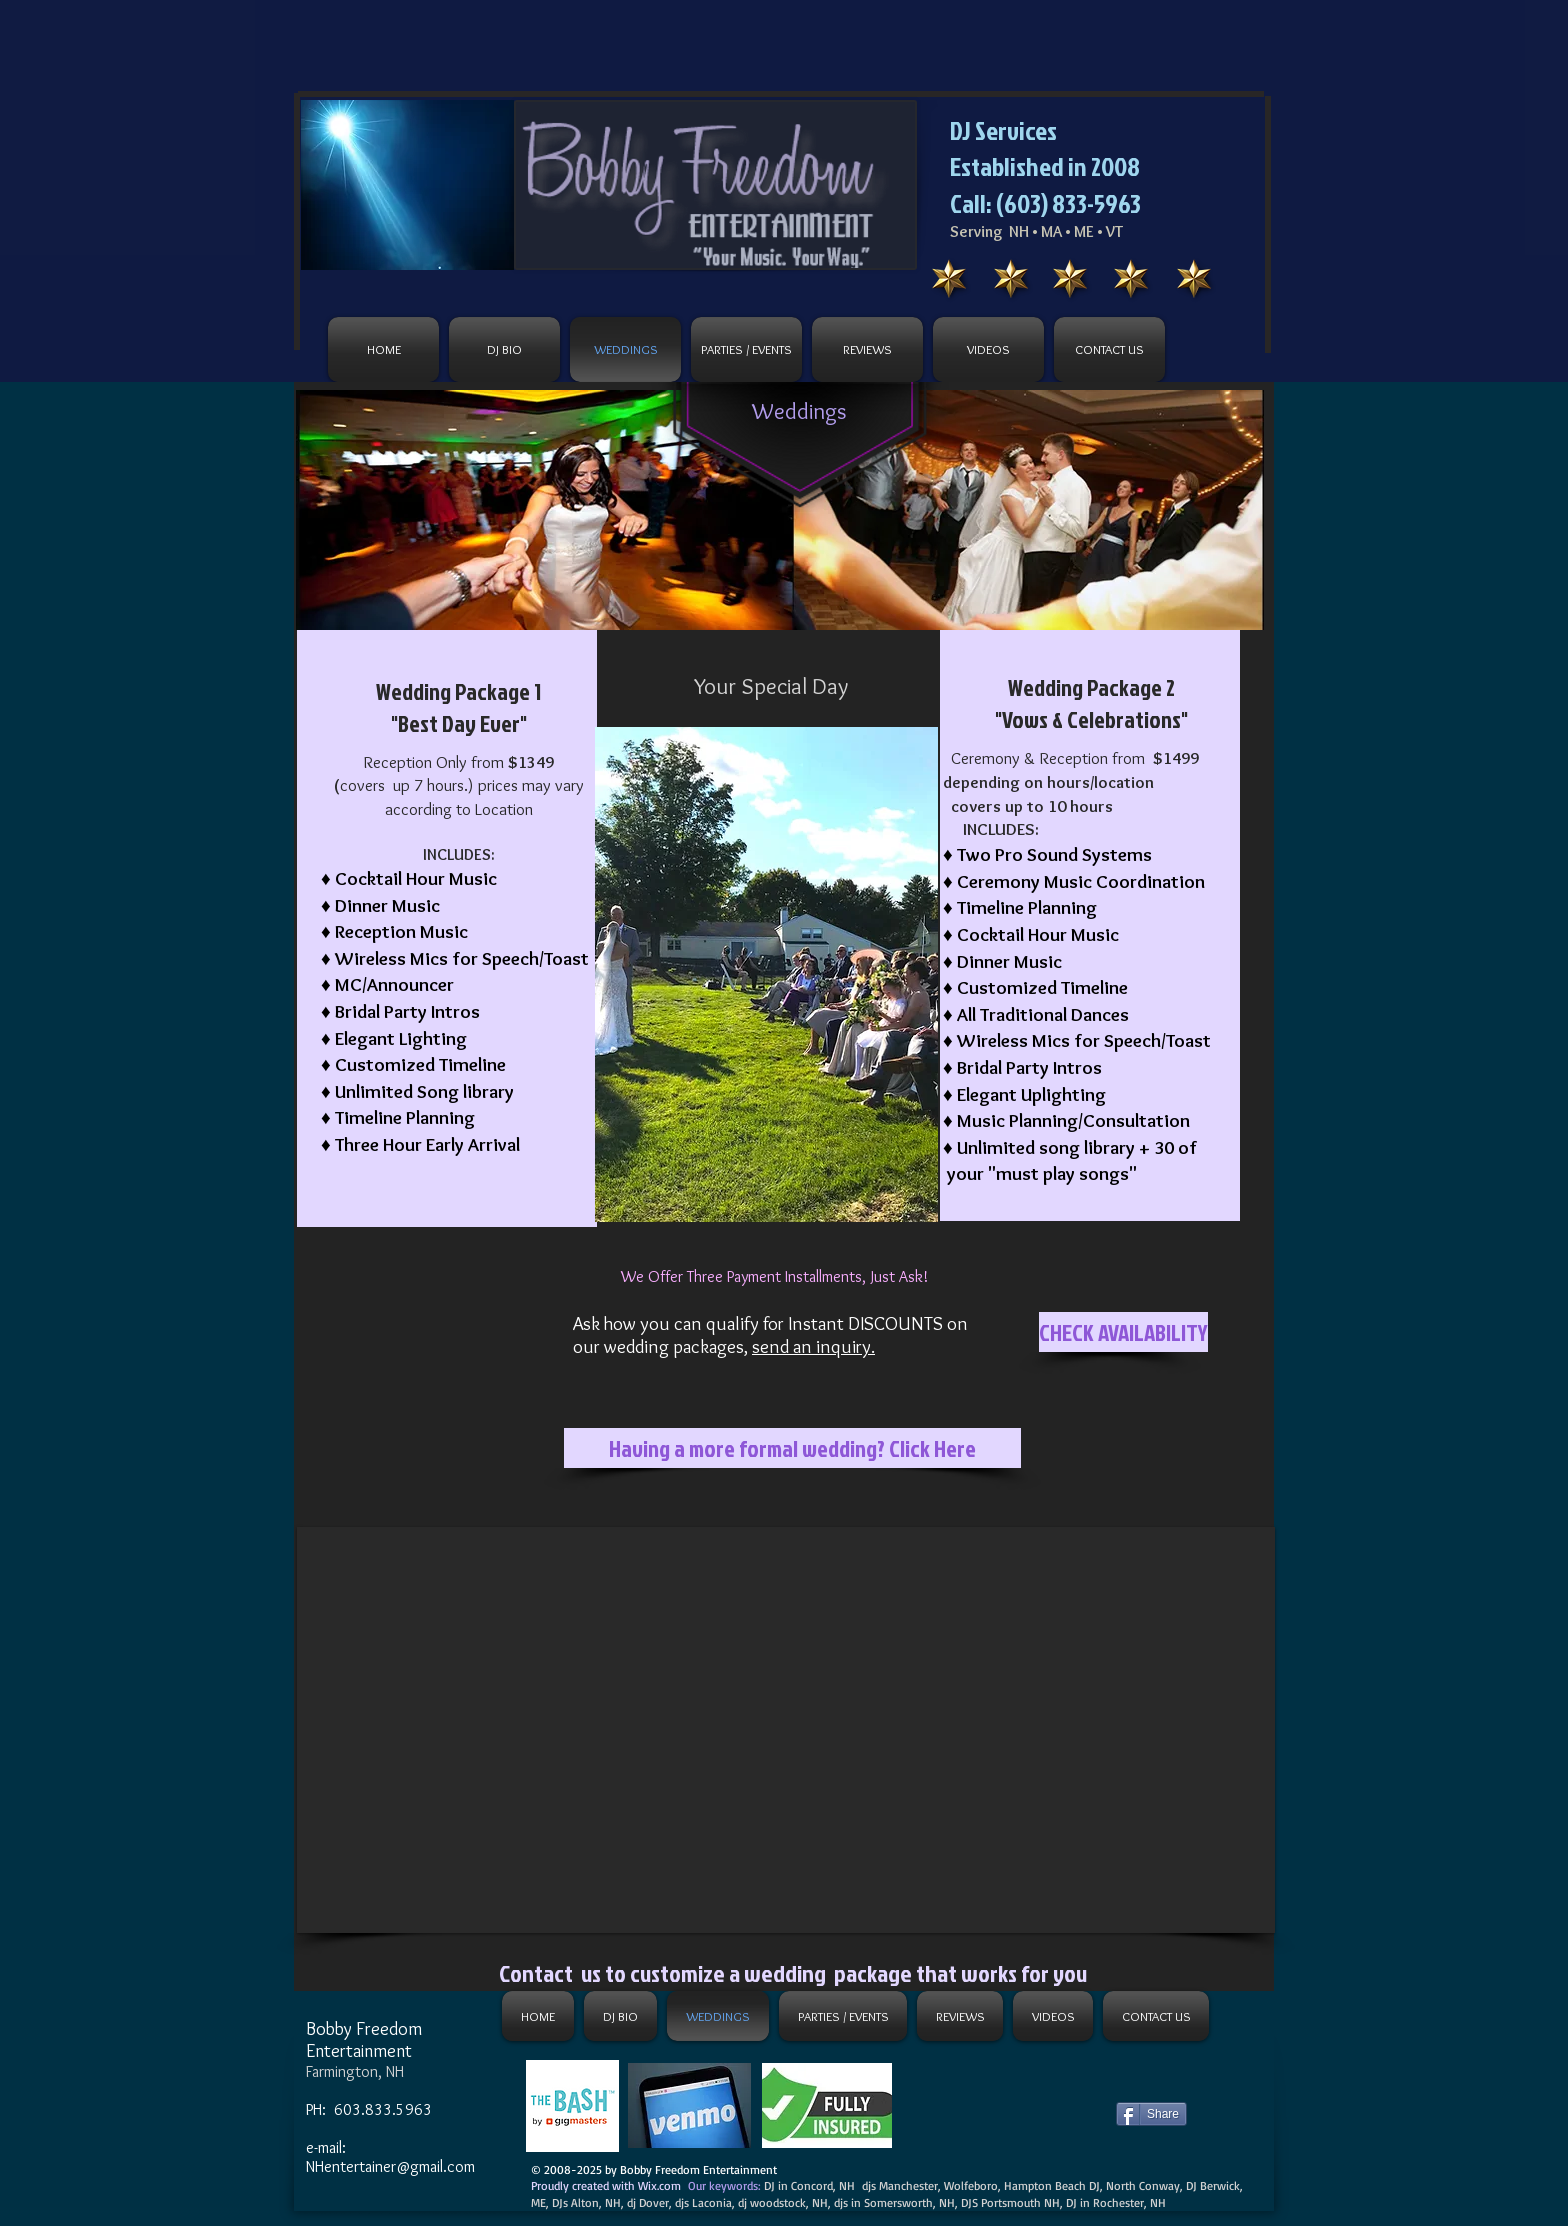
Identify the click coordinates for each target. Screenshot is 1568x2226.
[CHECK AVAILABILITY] (1123, 1332)
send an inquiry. (813, 1346)
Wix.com (659, 2185)
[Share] (1151, 2114)
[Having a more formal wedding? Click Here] (792, 1448)
